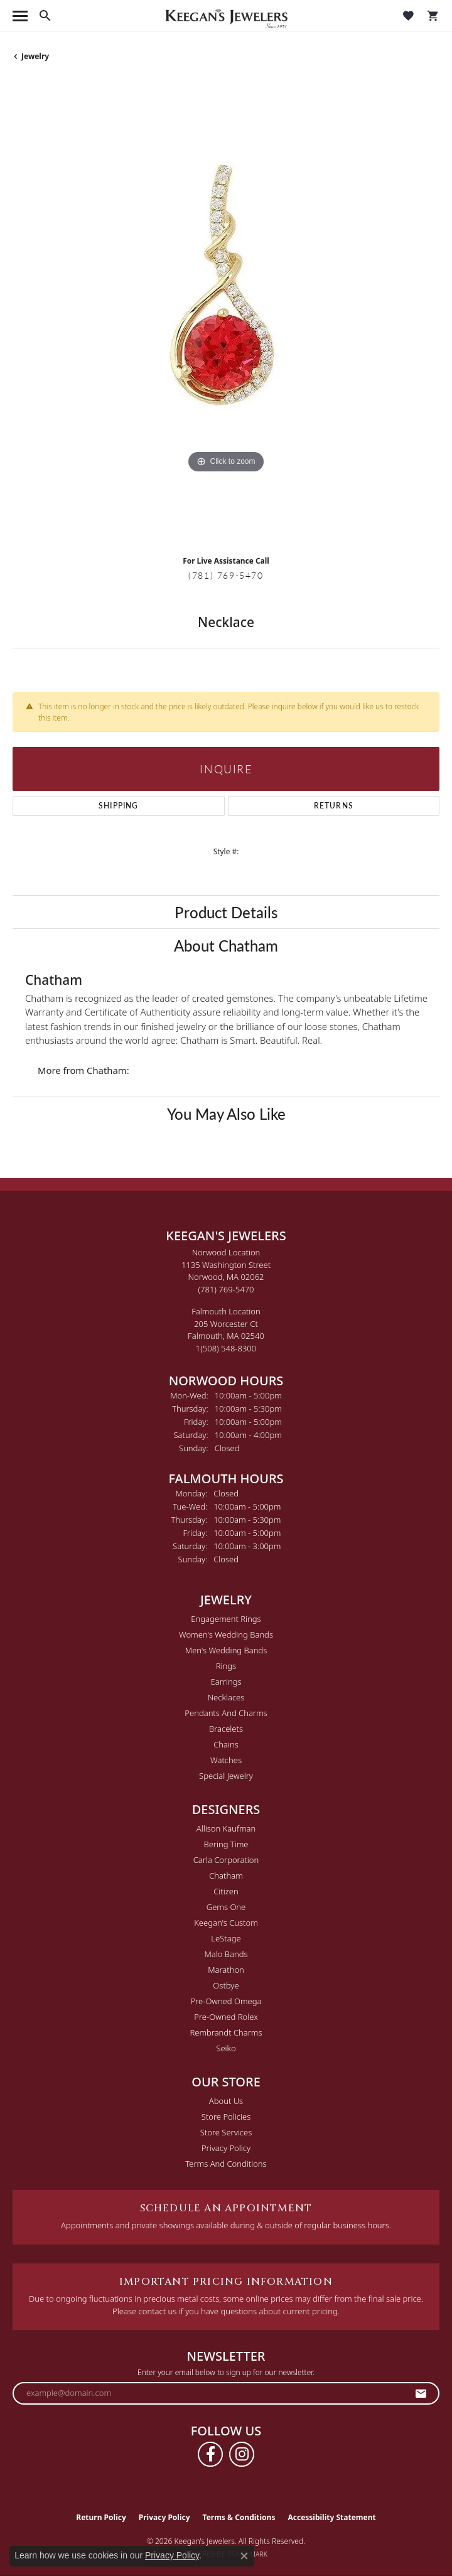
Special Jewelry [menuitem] (226, 1775)
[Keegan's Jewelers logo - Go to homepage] (226, 16)
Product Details (226, 912)
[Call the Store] (226, 1289)
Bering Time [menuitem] (225, 1844)
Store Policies (226, 2116)
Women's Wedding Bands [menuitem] (226, 1634)
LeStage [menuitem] (225, 1938)
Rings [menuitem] (226, 1666)
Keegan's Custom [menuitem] (226, 1922)
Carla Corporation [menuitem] (226, 1859)
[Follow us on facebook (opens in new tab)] (210, 2454)
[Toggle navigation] (20, 16)
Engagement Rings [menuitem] (226, 1618)
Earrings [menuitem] (225, 1681)
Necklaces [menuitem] (226, 1697)
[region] (226, 313)
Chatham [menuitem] (226, 1875)
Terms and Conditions (225, 2163)
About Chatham (226, 945)
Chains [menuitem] (226, 1744)
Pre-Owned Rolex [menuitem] (225, 2016)
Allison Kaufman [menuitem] (226, 1828)
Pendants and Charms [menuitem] (226, 1713)
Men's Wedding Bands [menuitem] (226, 1650)
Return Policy (101, 2517)
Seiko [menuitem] (225, 2048)
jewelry (35, 56)
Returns (333, 805)
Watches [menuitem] (226, 1760)
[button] (45, 15)
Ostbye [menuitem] (226, 1985)
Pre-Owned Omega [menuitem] (226, 2001)
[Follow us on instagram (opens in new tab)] (241, 2454)
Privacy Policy (226, 2148)
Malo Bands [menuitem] (225, 1954)
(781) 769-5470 (225, 575)
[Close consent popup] (244, 2556)
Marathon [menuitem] (226, 1969)
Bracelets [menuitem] (226, 1728)
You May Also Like (226, 1113)
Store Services (226, 2132)
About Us (226, 2100)
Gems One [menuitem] (226, 1907)
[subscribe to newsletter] (421, 2393)
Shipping (119, 805)
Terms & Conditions (239, 2517)
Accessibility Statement (331, 2517)
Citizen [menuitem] (225, 1891)
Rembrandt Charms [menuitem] (226, 2032)
